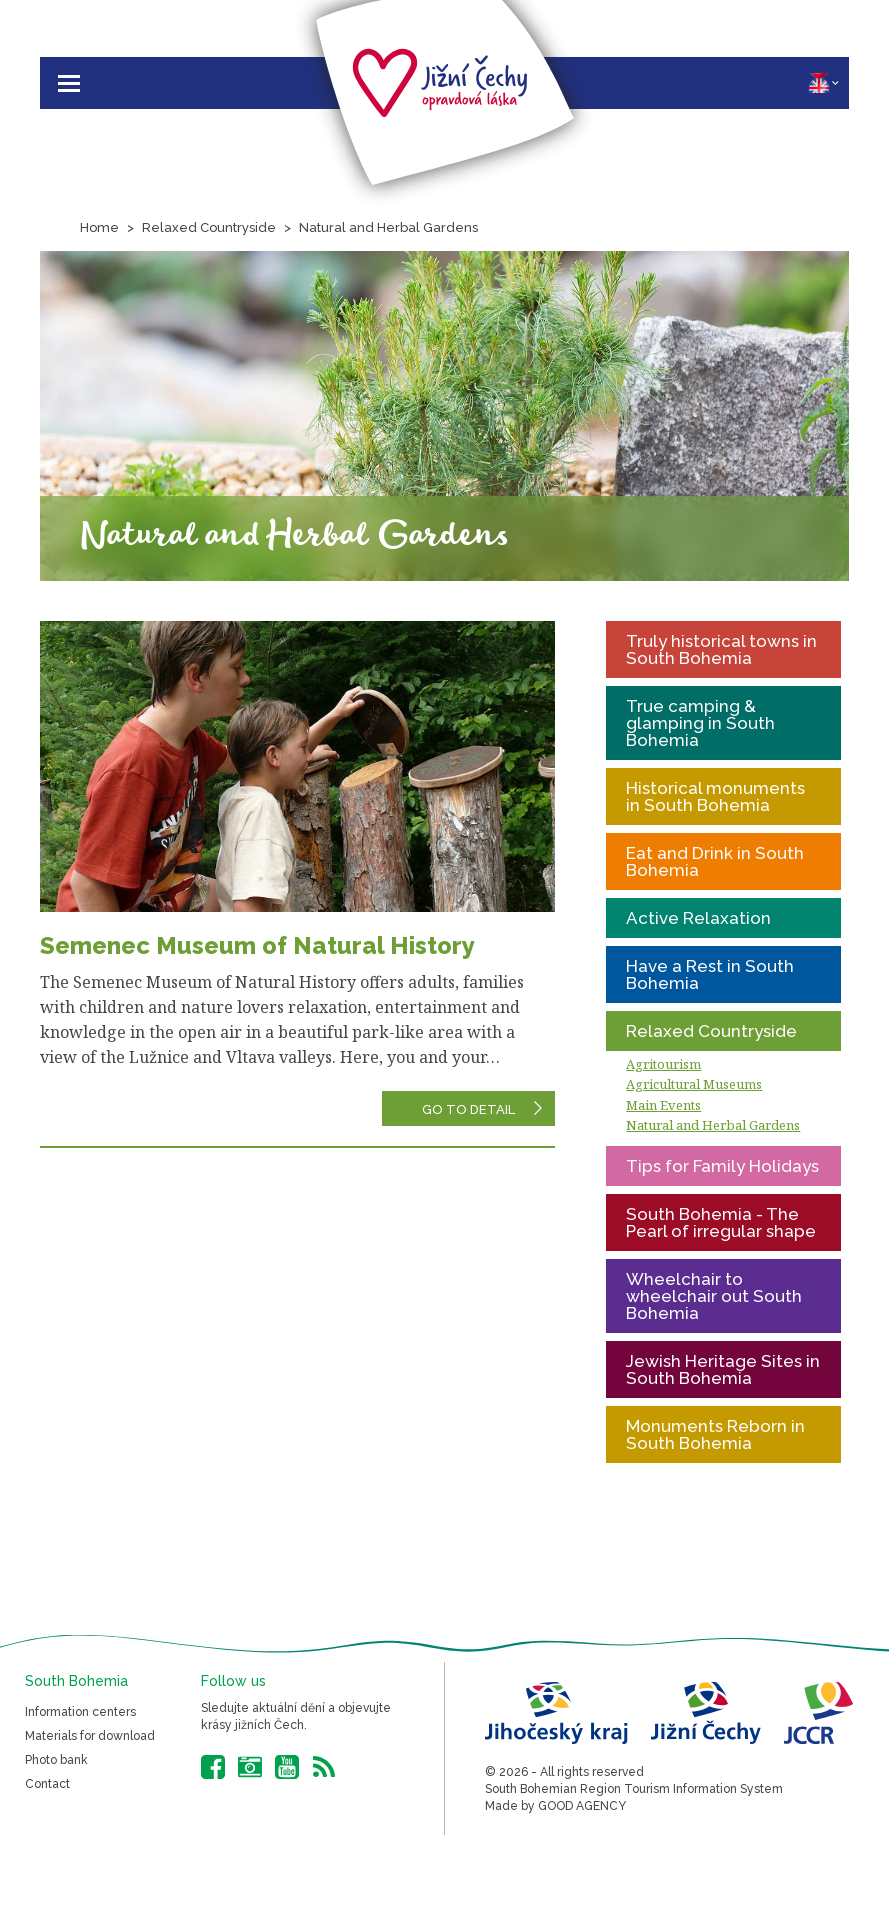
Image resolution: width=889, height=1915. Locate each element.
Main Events (663, 1105)
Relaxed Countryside (209, 227)
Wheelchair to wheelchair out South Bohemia (714, 1296)
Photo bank (56, 1760)
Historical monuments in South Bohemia (715, 796)
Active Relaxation (698, 918)
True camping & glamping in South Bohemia (700, 723)
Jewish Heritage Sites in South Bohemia (723, 1369)
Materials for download (90, 1736)
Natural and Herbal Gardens (388, 227)
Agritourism (663, 1064)
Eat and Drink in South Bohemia (715, 861)
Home (99, 227)
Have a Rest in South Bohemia (710, 974)
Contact (47, 1784)
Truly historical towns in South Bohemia (721, 649)
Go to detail (468, 1109)
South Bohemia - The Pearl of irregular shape (721, 1222)
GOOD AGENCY (582, 1806)
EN (824, 83)
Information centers (80, 1712)
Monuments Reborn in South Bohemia (715, 1434)
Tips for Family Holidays (722, 1166)
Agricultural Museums (694, 1084)
